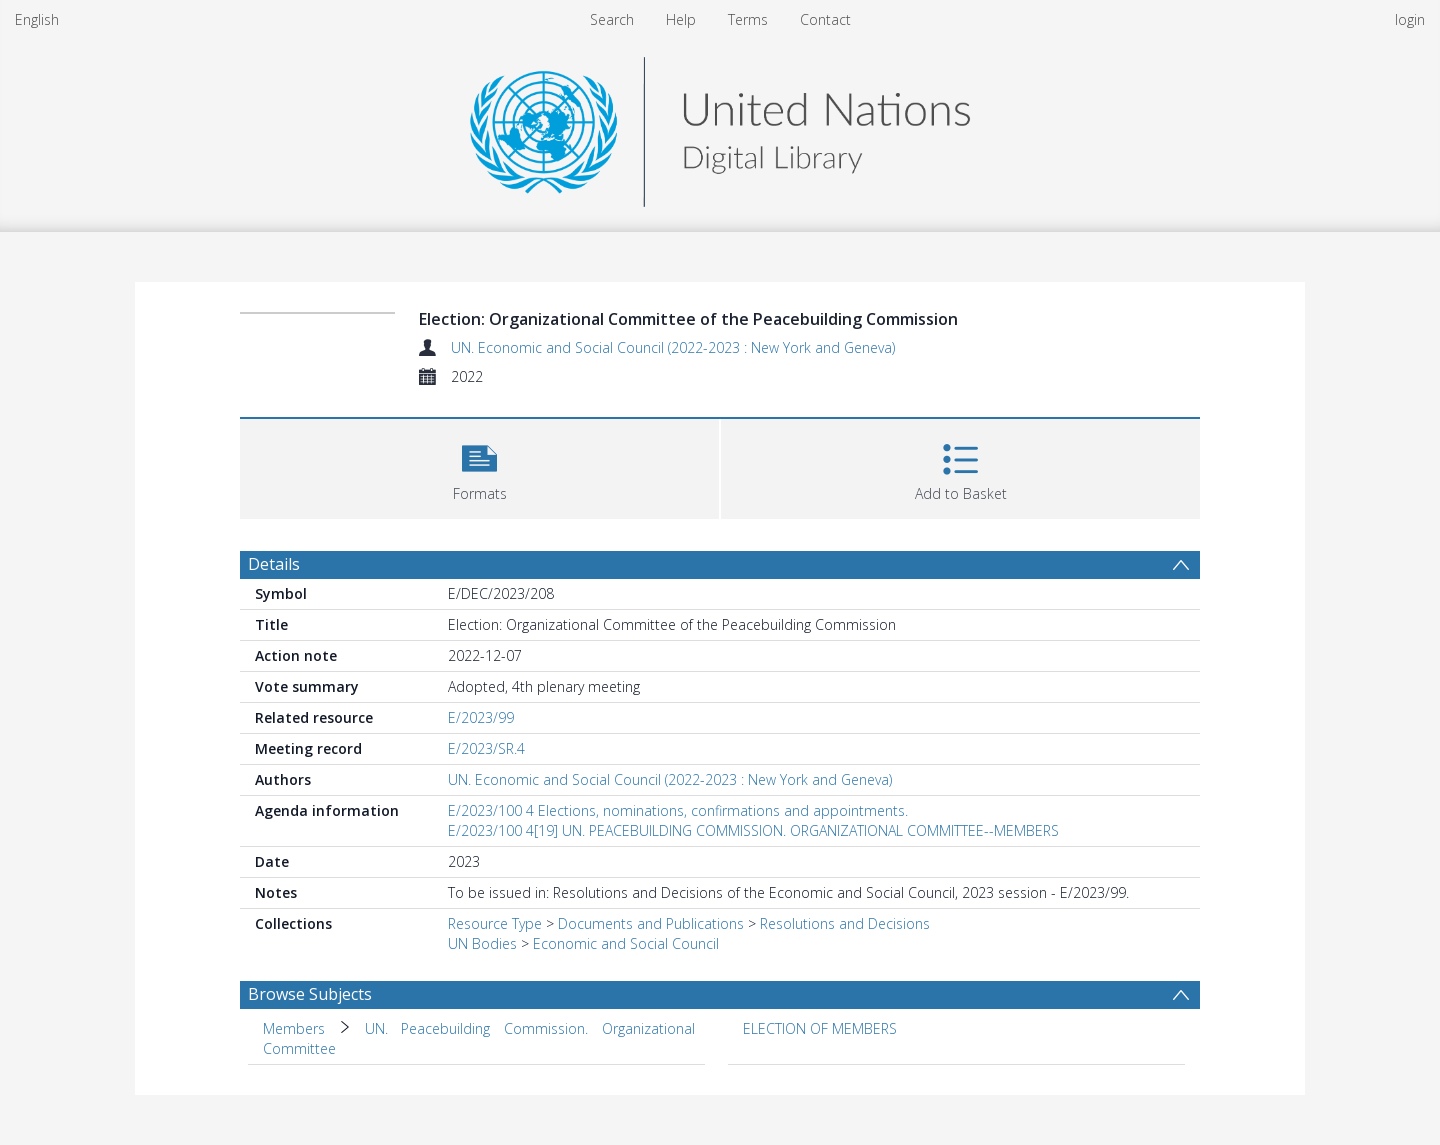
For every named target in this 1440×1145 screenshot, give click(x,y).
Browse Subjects (310, 994)
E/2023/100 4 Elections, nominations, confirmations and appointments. (678, 810)
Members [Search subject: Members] (294, 1028)
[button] (479, 466)
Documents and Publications (651, 923)
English (37, 19)
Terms (748, 19)
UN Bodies (482, 943)
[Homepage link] (720, 126)
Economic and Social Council (626, 943)
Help (681, 19)
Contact (825, 19)
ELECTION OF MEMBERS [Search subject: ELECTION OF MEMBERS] (820, 1028)
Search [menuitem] (612, 19)
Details (274, 564)
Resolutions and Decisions (845, 923)
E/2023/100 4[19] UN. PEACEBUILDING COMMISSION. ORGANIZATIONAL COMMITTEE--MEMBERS (753, 830)
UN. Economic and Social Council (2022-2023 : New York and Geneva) (673, 347)
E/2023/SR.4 (486, 748)
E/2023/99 (481, 717)
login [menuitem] (1410, 19)
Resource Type (495, 923)
